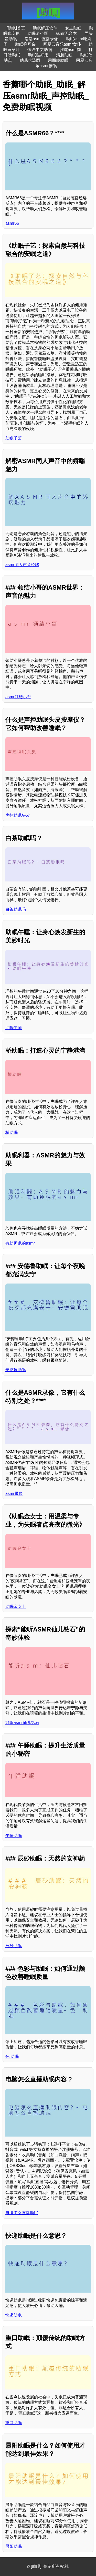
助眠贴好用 (38, 55)
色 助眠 (12, 2056)
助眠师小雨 (37, 33)
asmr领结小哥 (18, 697)
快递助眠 (13, 2315)
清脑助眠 (64, 55)
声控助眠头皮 (17, 815)
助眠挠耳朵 (25, 44)
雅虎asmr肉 (70, 49)
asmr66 (12, 223)
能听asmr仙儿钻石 (22, 1722)
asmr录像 (14, 1493)
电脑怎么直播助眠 (21, 2213)
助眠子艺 (13, 438)
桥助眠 (11, 1132)
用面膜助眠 (58, 60)
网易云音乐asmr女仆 (62, 44)
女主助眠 (73, 28)
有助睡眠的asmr (20, 1243)
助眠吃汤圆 (30, 60)
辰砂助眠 (13, 1946)
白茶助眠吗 (15, 909)
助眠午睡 (13, 1027)
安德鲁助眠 (15, 1370)
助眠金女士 (15, 1606)
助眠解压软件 (45, 28)
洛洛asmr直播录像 (41, 39)
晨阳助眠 (13, 2546)
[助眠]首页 (16, 28)
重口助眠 (13, 2422)
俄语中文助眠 (39, 49)
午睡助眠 (13, 1835)
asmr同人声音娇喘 (22, 564)
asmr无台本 (66, 33)
